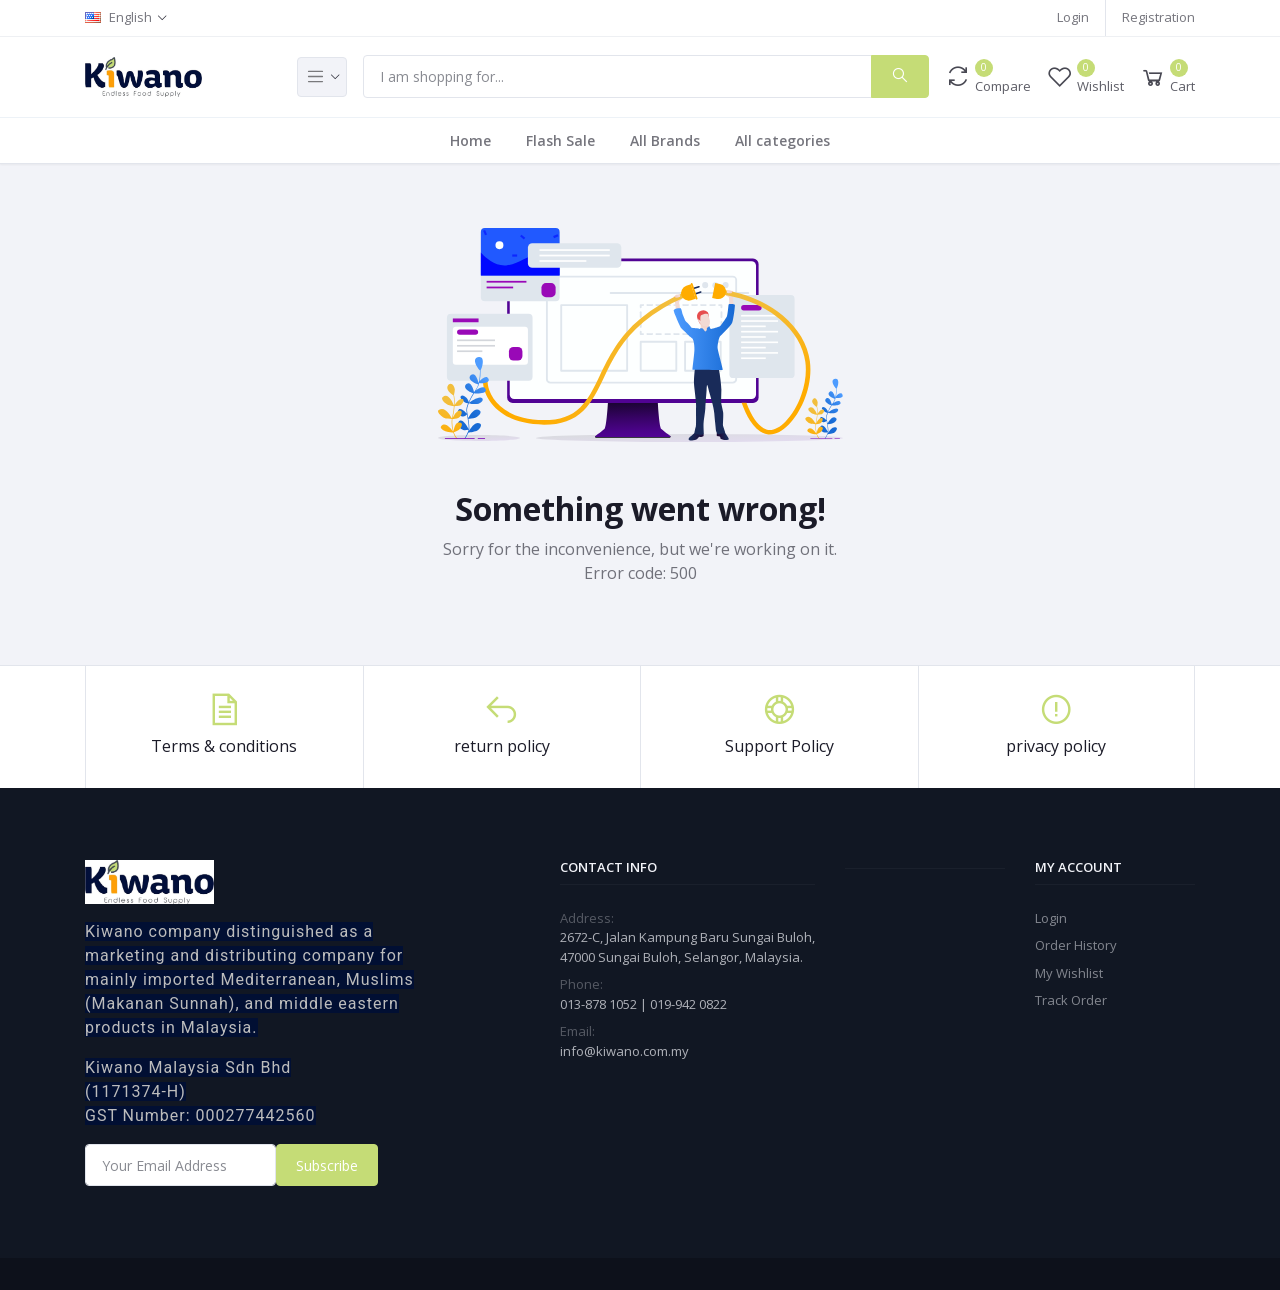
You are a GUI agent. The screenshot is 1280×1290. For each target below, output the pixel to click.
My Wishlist (1069, 973)
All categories (782, 140)
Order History (1076, 945)
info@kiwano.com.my (624, 1051)
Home (470, 140)
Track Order (1071, 1000)
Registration (1158, 17)
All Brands (665, 140)
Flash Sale (560, 140)
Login (1073, 17)
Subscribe (327, 1165)
